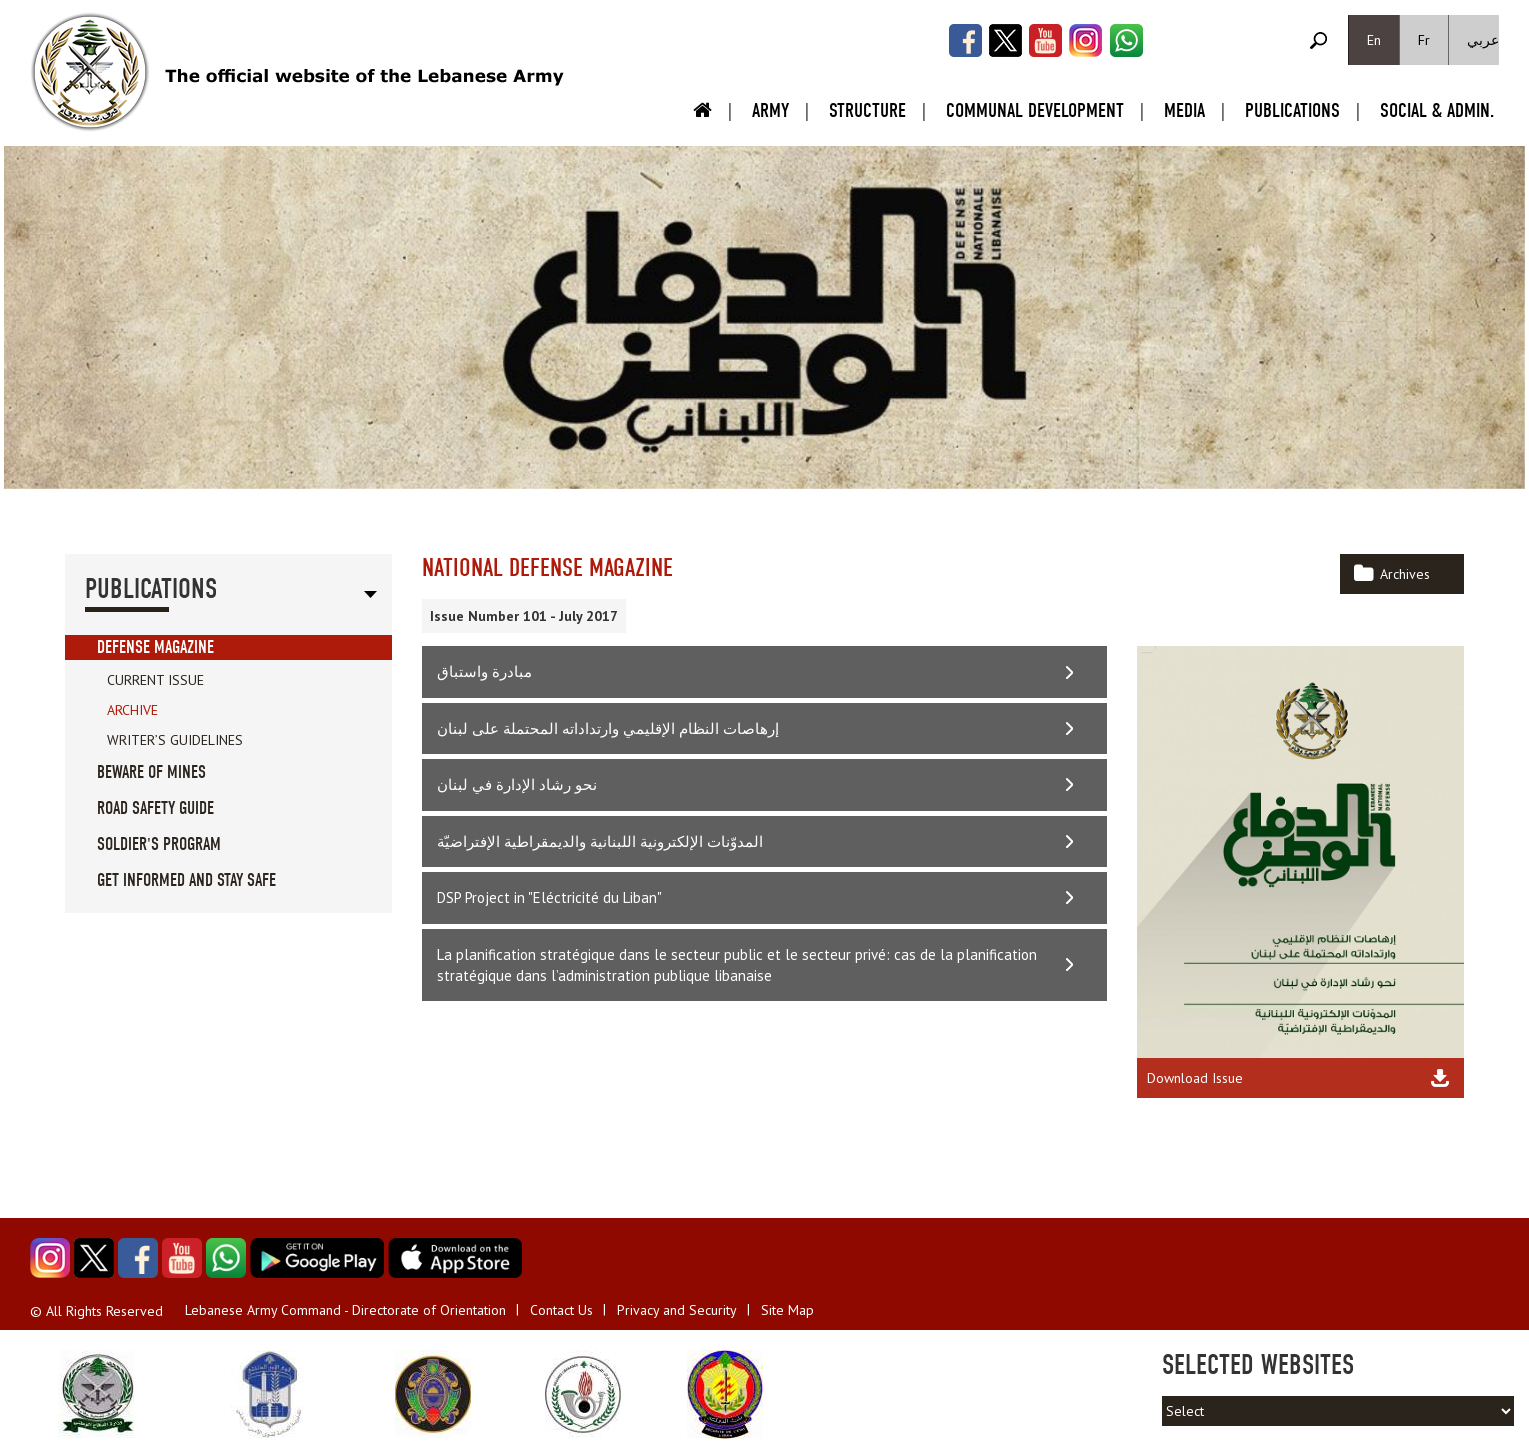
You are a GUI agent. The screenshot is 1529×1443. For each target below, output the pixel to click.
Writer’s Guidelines (175, 740)
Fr (1424, 40)
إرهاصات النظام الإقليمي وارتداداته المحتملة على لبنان (608, 728)
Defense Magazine (155, 647)
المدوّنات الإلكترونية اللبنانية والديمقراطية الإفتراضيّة (600, 841)
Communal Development (1035, 110)
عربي (1483, 40)
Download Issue (1195, 1078)
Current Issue (155, 680)
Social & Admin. (1437, 110)
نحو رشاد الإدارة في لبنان (517, 784)
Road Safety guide (155, 808)
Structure (867, 110)
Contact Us (561, 1310)
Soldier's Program (159, 844)
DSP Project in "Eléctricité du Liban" (549, 897)
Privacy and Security (677, 1310)
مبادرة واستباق (484, 671)
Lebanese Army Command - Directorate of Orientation (345, 1310)
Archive (132, 710)
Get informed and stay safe (186, 880)
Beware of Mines (151, 772)
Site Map (787, 1310)
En (1374, 40)
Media (1184, 110)
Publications (1292, 110)
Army (770, 110)
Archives (1405, 574)
